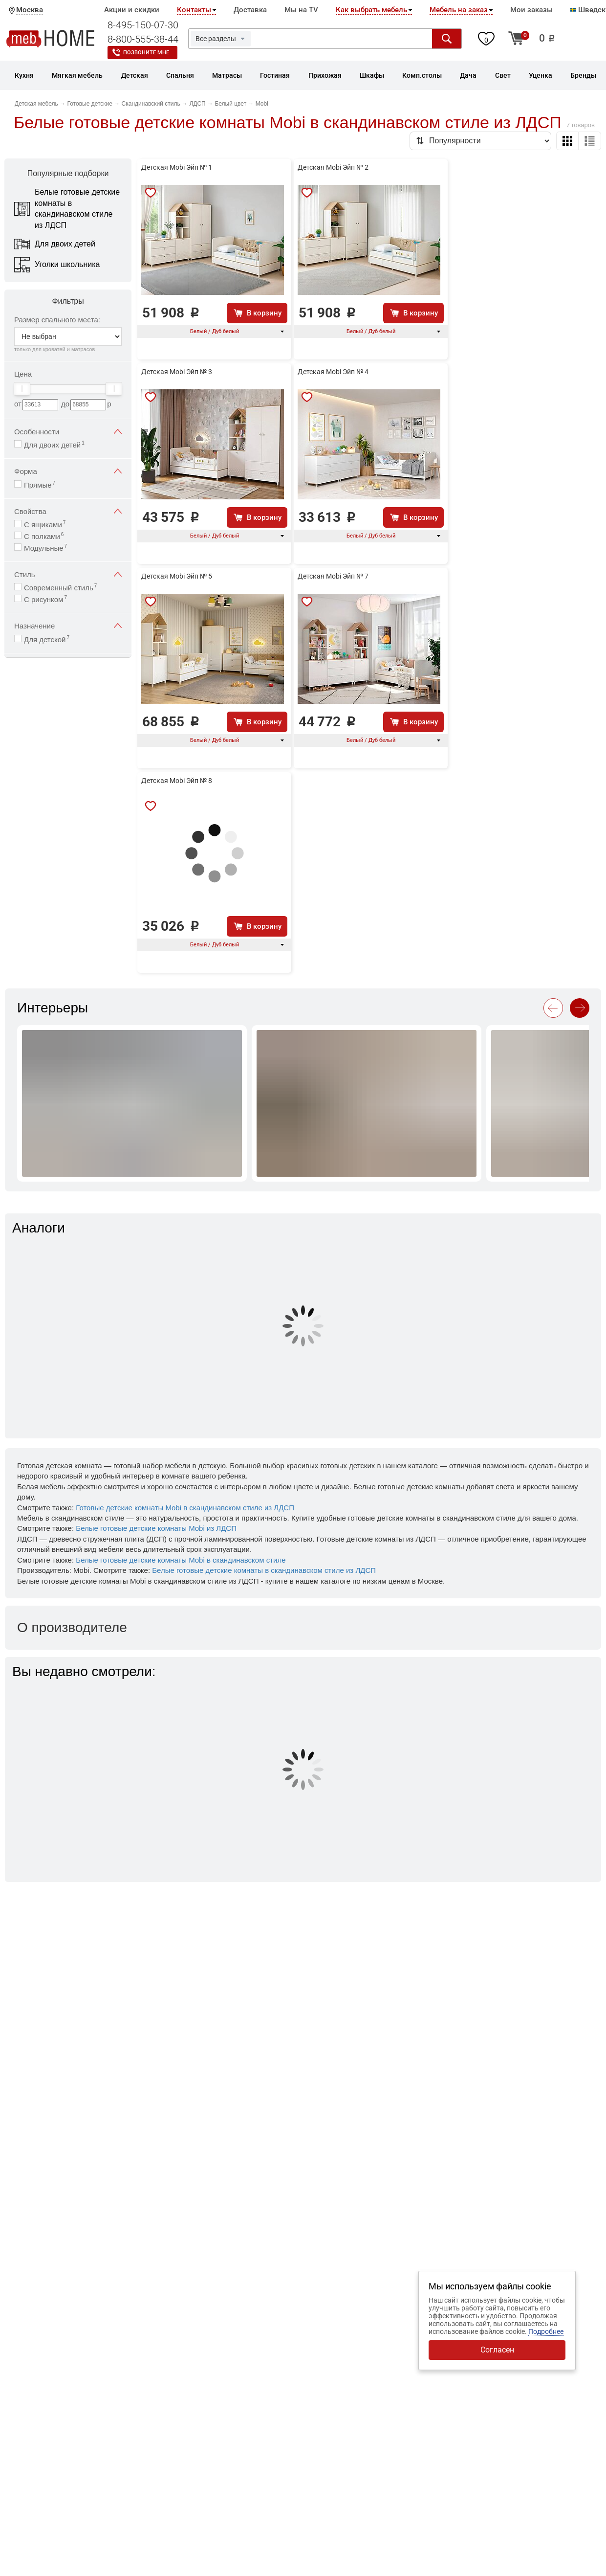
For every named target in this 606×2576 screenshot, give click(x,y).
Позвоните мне (146, 52)
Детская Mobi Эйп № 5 (176, 576)
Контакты (194, 9)
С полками (44, 536)
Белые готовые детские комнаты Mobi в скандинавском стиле (180, 1560)
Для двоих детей (54, 444)
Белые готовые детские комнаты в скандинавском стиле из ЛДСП (264, 1570)
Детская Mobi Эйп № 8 (176, 780)
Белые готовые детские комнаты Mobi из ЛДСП (156, 1528)
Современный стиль (60, 587)
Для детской (46, 639)
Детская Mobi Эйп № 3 (176, 372)
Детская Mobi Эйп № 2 (333, 167)
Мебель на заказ (459, 9)
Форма (68, 471)
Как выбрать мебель (371, 9)
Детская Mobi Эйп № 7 (333, 576)
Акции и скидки (131, 9)
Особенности (68, 431)
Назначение (68, 626)
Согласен (497, 2349)
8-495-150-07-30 (143, 25)
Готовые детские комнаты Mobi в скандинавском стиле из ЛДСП (185, 1507)
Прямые (39, 484)
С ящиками (44, 524)
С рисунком (45, 599)
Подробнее (545, 2331)
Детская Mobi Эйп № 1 (176, 167)
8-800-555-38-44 (143, 39)
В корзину (264, 313)
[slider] (22, 389)
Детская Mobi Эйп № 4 (333, 372)
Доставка (250, 9)
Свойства (68, 511)
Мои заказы (531, 9)
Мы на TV (301, 9)
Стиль (68, 574)
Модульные (45, 547)
